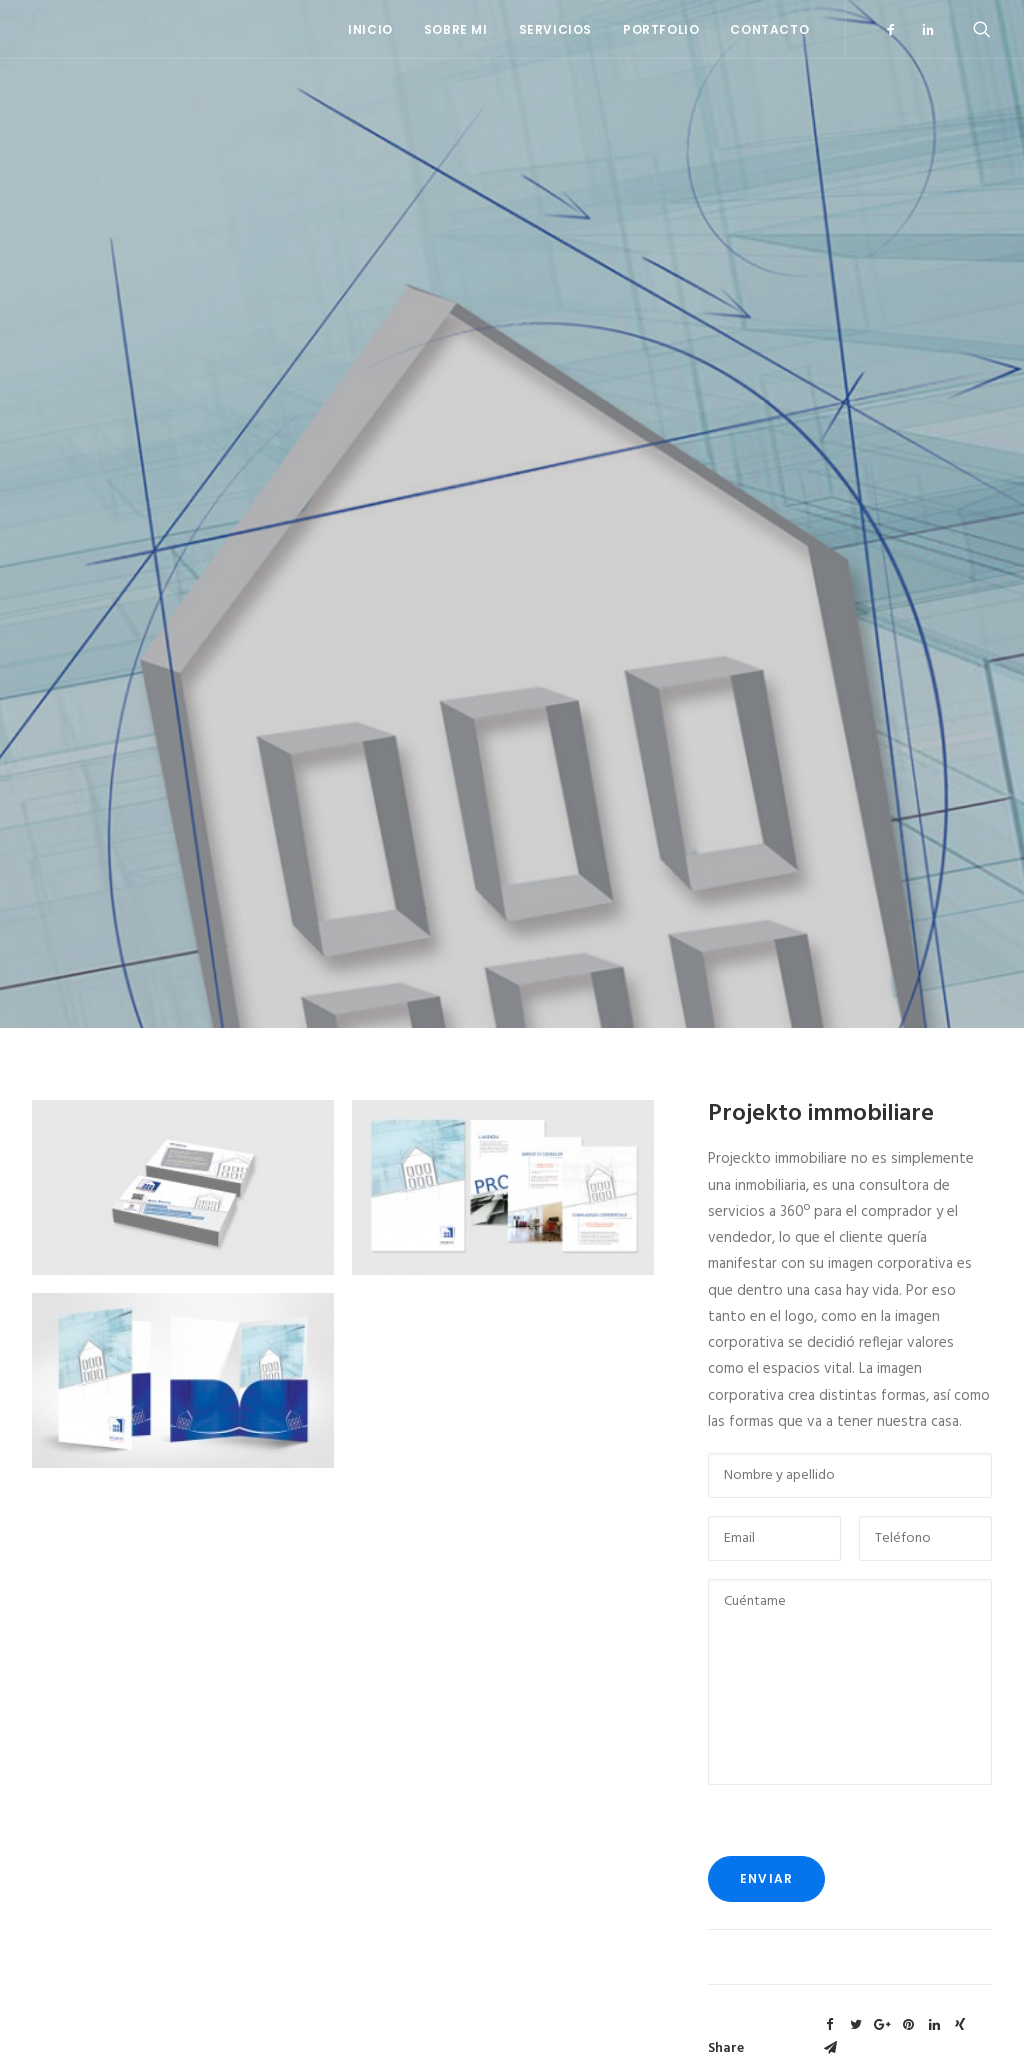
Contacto (769, 29)
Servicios (555, 29)
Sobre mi (456, 29)
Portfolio (661, 29)
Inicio (370, 29)
